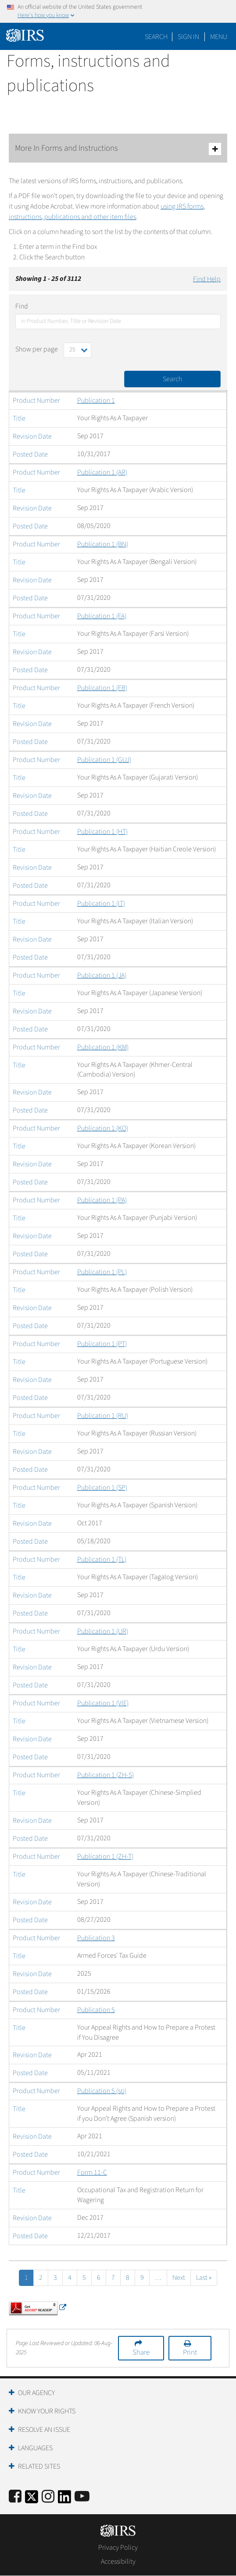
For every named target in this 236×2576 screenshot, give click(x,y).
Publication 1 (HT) (102, 831)
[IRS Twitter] (31, 2499)
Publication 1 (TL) (101, 1559)
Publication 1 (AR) (102, 472)
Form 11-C (92, 2172)
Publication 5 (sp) (101, 2091)
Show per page (36, 349)
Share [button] (141, 2352)
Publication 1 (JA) (101, 975)
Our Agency (36, 2393)
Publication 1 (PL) (102, 1272)
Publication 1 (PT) (102, 1344)
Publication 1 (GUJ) (104, 760)
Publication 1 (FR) (102, 688)
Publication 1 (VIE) (103, 1703)
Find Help (207, 279)
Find (21, 306)
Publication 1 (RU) (102, 1416)
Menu (218, 36)
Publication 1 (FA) (101, 616)
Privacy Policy (118, 2547)
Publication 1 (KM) (103, 1047)
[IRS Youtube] (82, 2497)
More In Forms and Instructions (118, 148)
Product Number (36, 400)
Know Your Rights (46, 2411)
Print (190, 2352)
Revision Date (32, 436)
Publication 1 (96, 400)
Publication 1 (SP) (102, 1487)
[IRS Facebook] (15, 2497)
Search (156, 36)
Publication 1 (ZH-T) (105, 1856)
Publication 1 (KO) (102, 1128)
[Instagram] (48, 2497)
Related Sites (39, 2466)
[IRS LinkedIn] (64, 2499)
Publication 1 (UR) (102, 1631)
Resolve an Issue (44, 2429)
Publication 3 (96, 1938)
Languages (35, 2448)
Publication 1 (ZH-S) (105, 1775)
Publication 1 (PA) (102, 1200)
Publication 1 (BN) (102, 544)
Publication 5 (96, 2010)
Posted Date (30, 454)
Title (19, 418)
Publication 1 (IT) (101, 903)
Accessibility (118, 2561)
